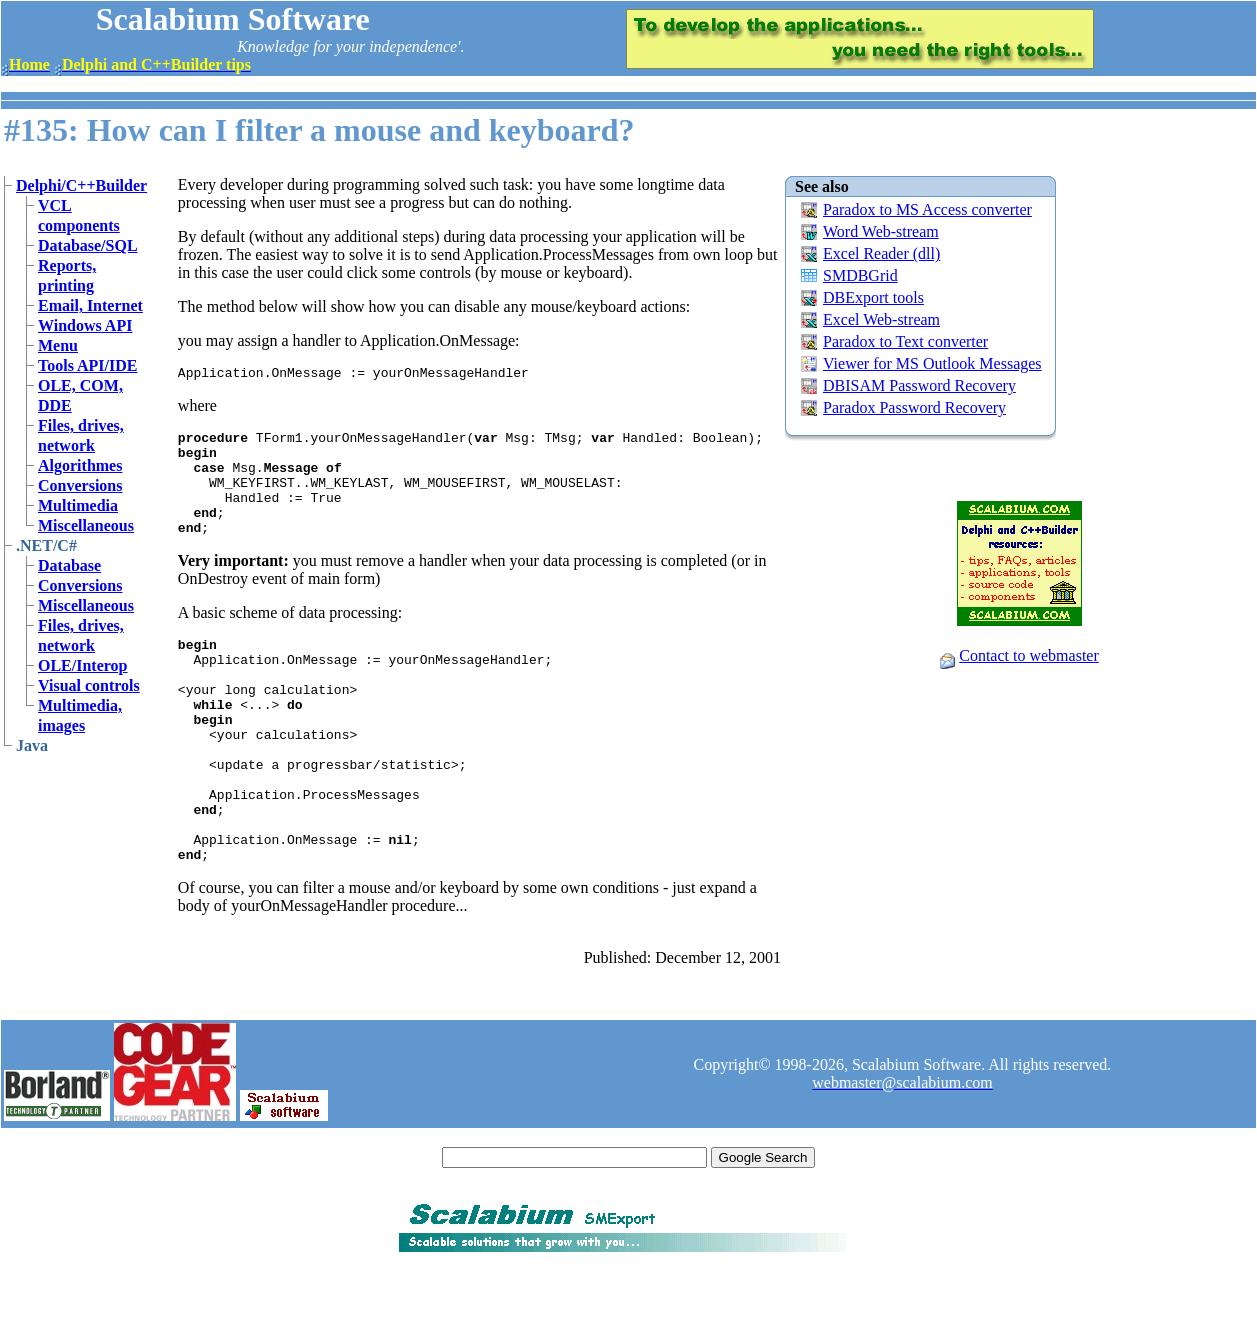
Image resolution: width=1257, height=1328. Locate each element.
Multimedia (78, 505)
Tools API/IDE (87, 365)
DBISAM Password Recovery (919, 385)
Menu (58, 345)
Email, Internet (90, 305)
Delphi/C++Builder (81, 185)
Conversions (80, 485)
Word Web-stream (881, 231)
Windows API (85, 325)
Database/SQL (88, 245)
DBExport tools (873, 297)
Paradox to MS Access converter (927, 209)
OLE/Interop (83, 665)
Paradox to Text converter (905, 341)
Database (69, 565)
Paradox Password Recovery (914, 407)
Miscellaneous (86, 525)
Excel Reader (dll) (881, 253)
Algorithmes (80, 465)
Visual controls (89, 685)
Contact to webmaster (1029, 655)
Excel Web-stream (881, 319)
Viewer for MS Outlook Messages (932, 363)
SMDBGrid (860, 275)
